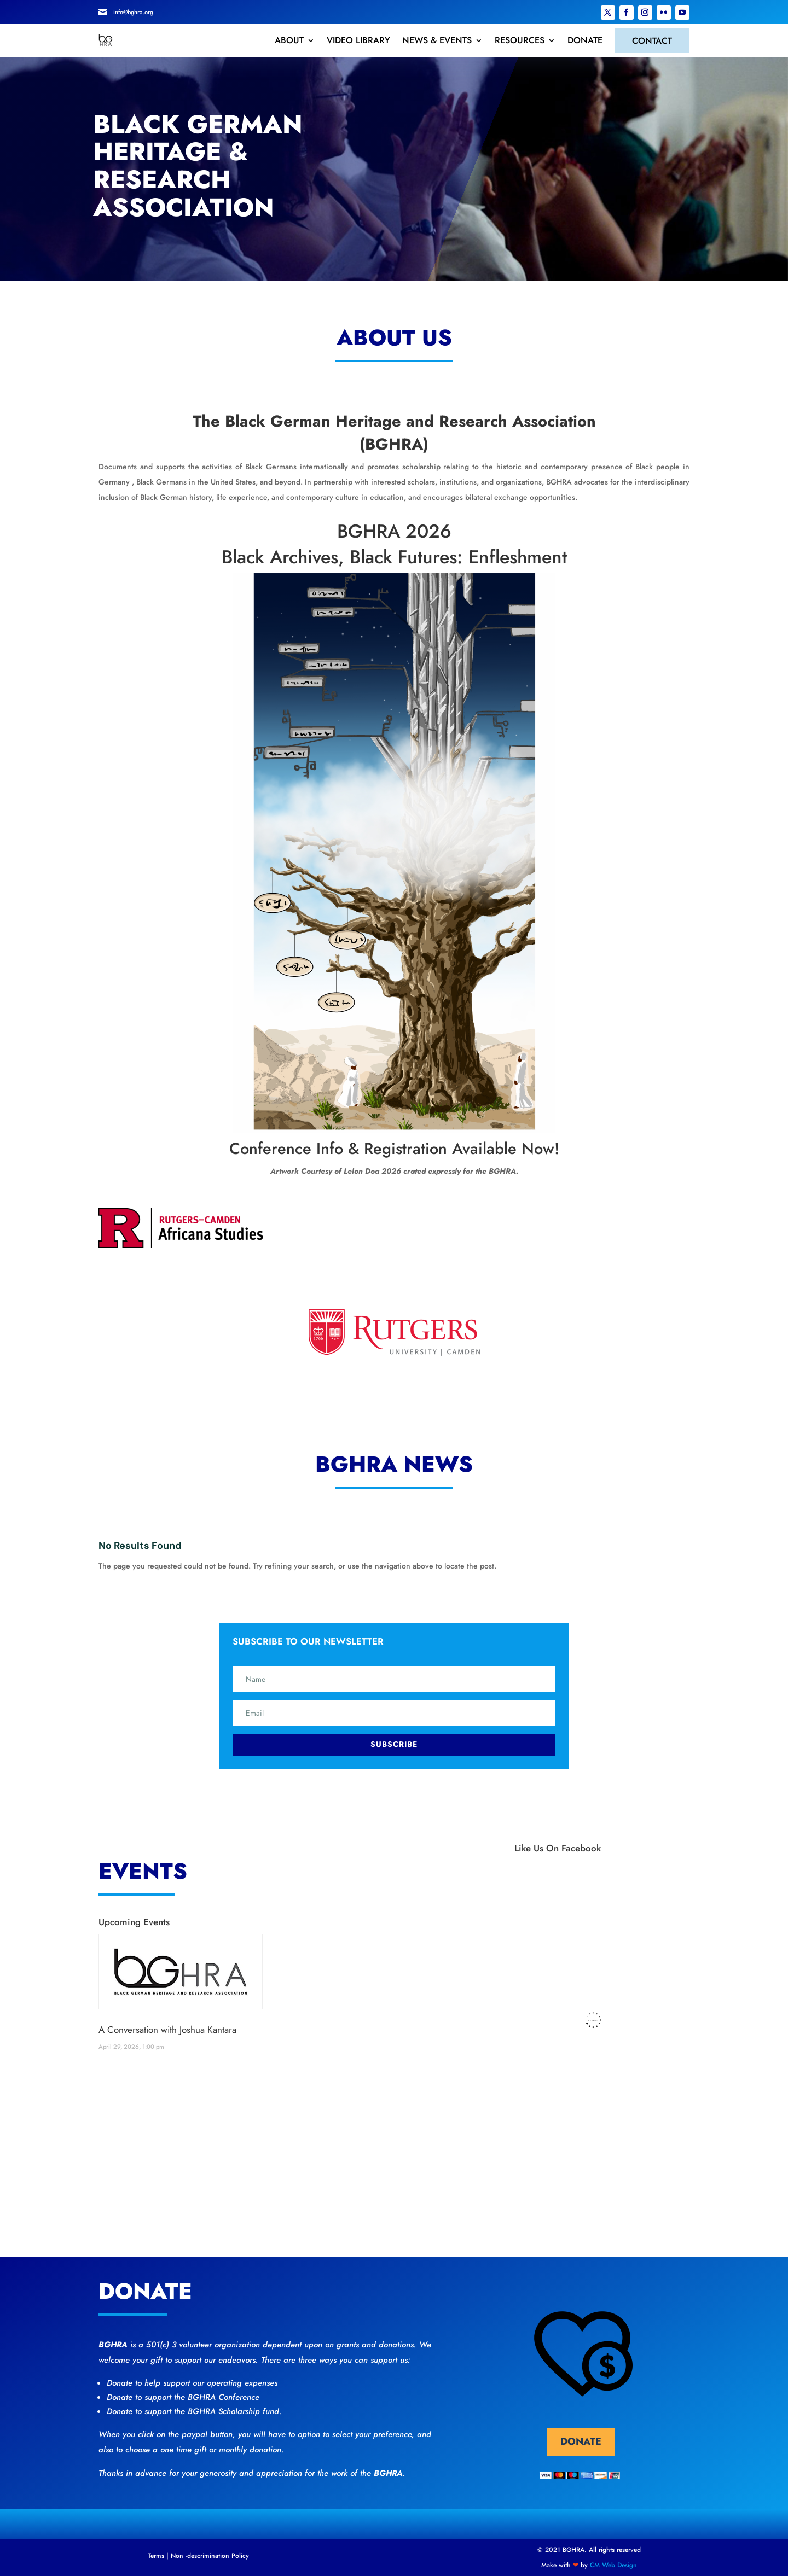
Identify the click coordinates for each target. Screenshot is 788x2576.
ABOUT (289, 40)
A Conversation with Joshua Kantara (167, 2029)
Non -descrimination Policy (210, 2556)
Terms (156, 2556)
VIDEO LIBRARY (358, 40)
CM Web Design (613, 2565)
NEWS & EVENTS (437, 40)
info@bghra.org (133, 12)
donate (580, 2441)
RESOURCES (519, 40)
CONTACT (652, 40)
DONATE (584, 40)
